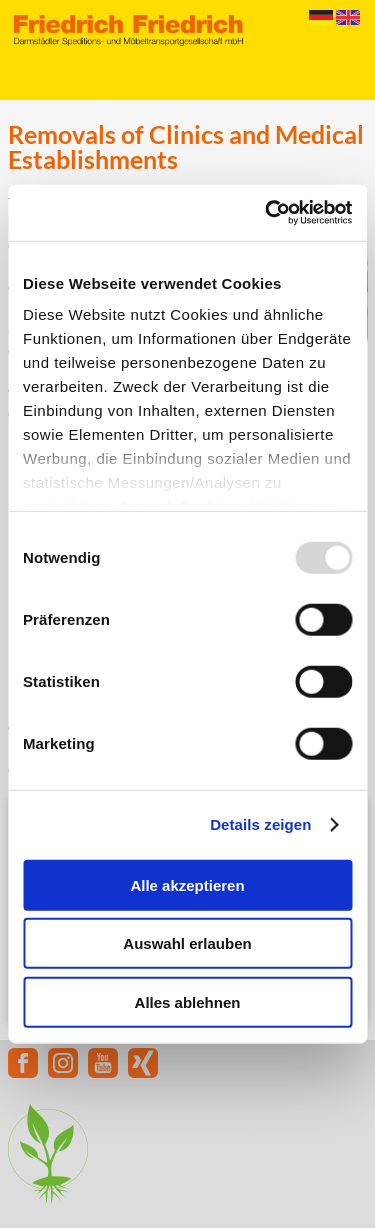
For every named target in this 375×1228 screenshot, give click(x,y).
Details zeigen (260, 824)
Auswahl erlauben (187, 943)
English (348, 17)
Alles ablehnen (188, 1001)
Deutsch (321, 17)
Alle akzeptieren (187, 884)
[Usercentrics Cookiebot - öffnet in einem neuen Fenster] (267, 213)
